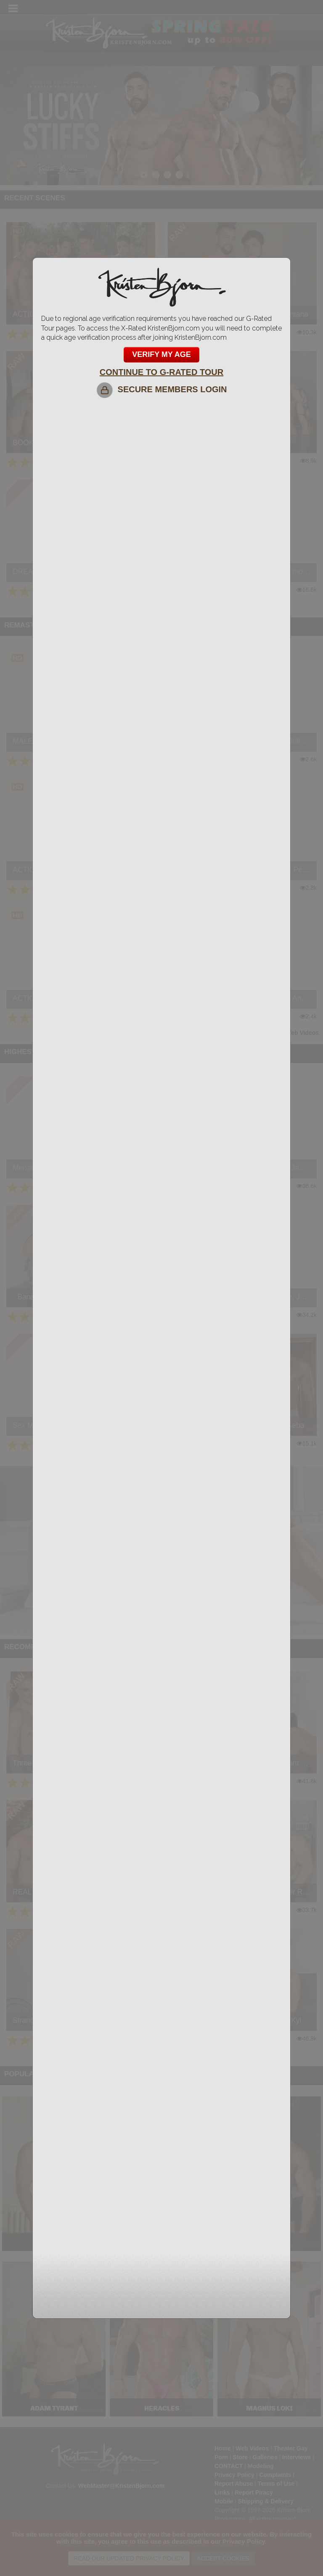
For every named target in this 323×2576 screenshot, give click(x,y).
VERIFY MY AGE (161, 354)
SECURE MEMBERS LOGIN (161, 389)
